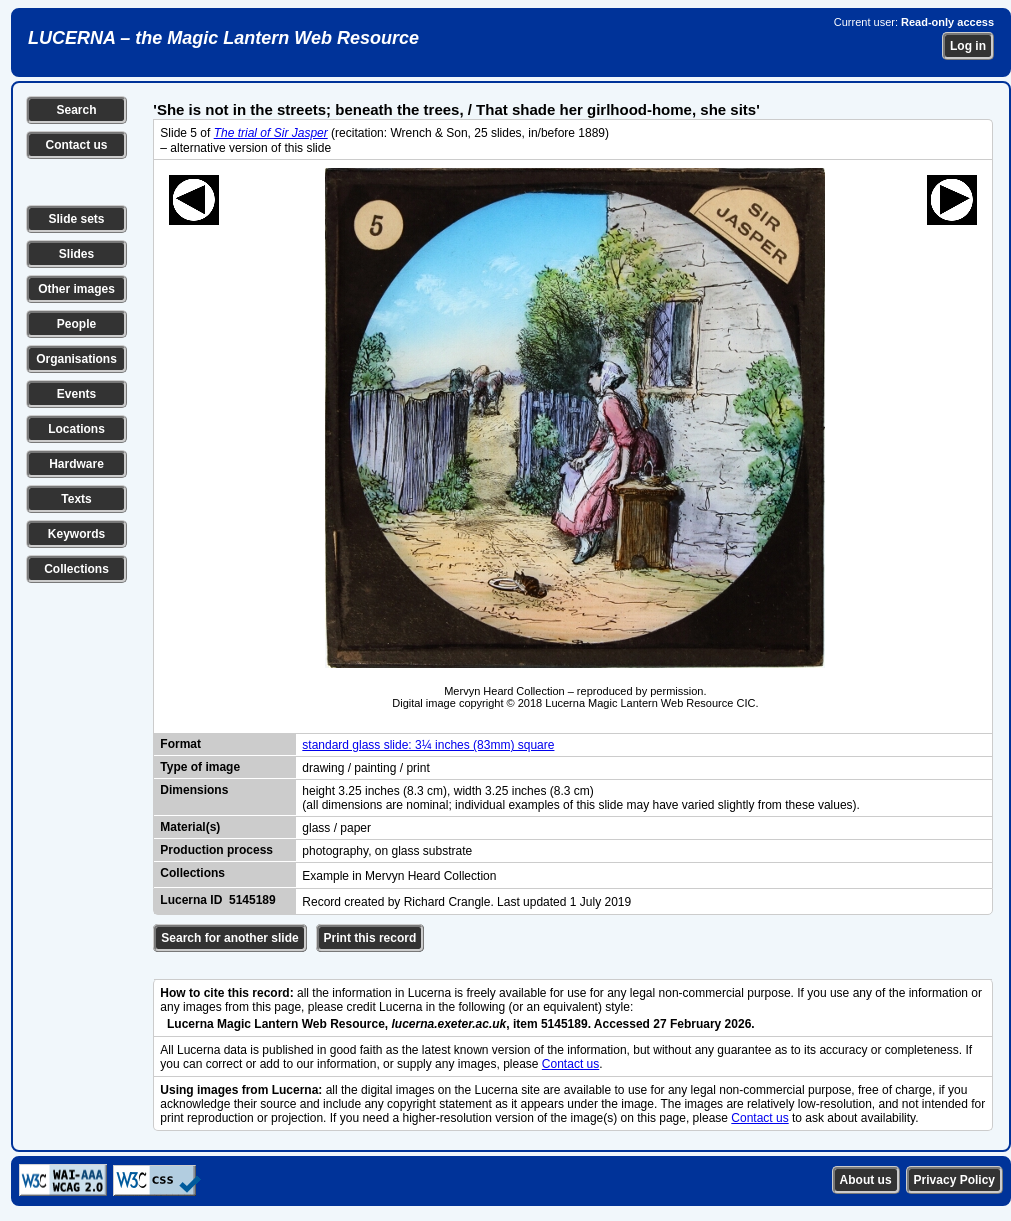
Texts (76, 499)
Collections (76, 569)
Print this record (370, 938)
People (76, 324)
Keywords (76, 534)
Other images (76, 289)
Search (76, 110)
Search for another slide (229, 938)
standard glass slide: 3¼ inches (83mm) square (428, 745)
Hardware (76, 464)
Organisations (76, 359)
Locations (76, 429)
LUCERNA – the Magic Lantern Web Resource (223, 38)
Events (76, 394)
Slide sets (76, 219)
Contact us (76, 145)
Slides (76, 254)
